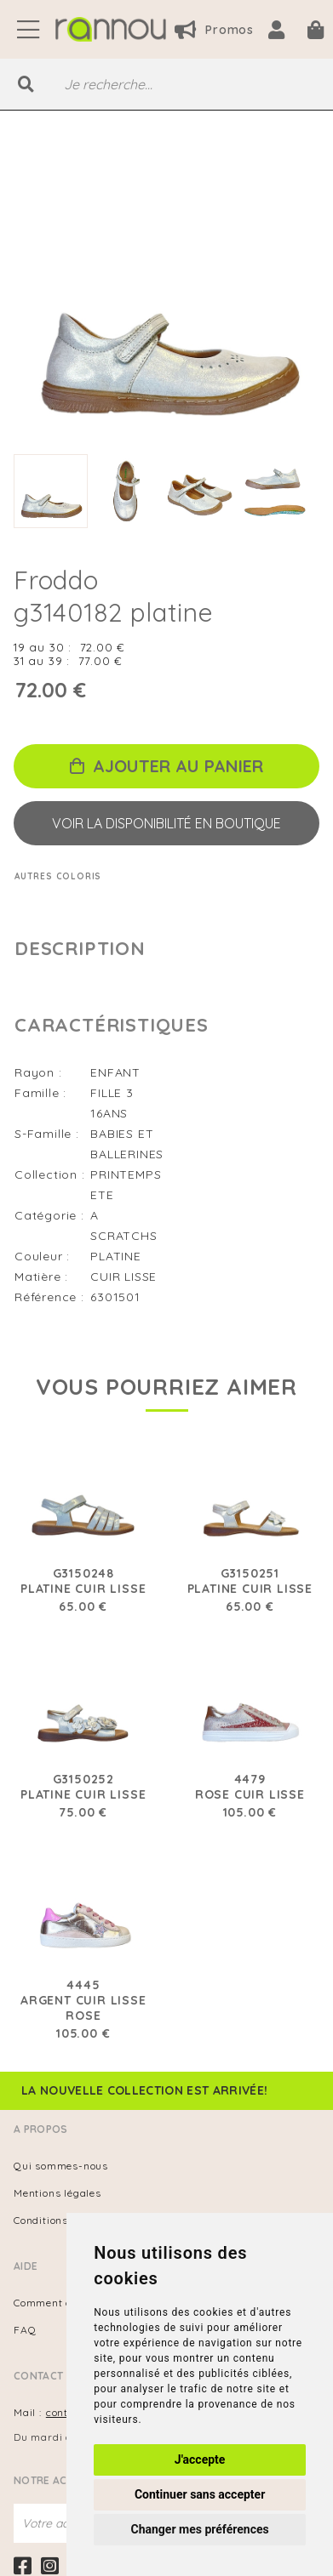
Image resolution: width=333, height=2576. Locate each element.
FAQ (25, 2329)
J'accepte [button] (200, 2459)
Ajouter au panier (166, 765)
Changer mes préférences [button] (200, 2529)
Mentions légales (57, 2192)
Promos (214, 29)
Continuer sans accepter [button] (200, 2494)
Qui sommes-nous (61, 2165)
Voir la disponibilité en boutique (166, 823)
